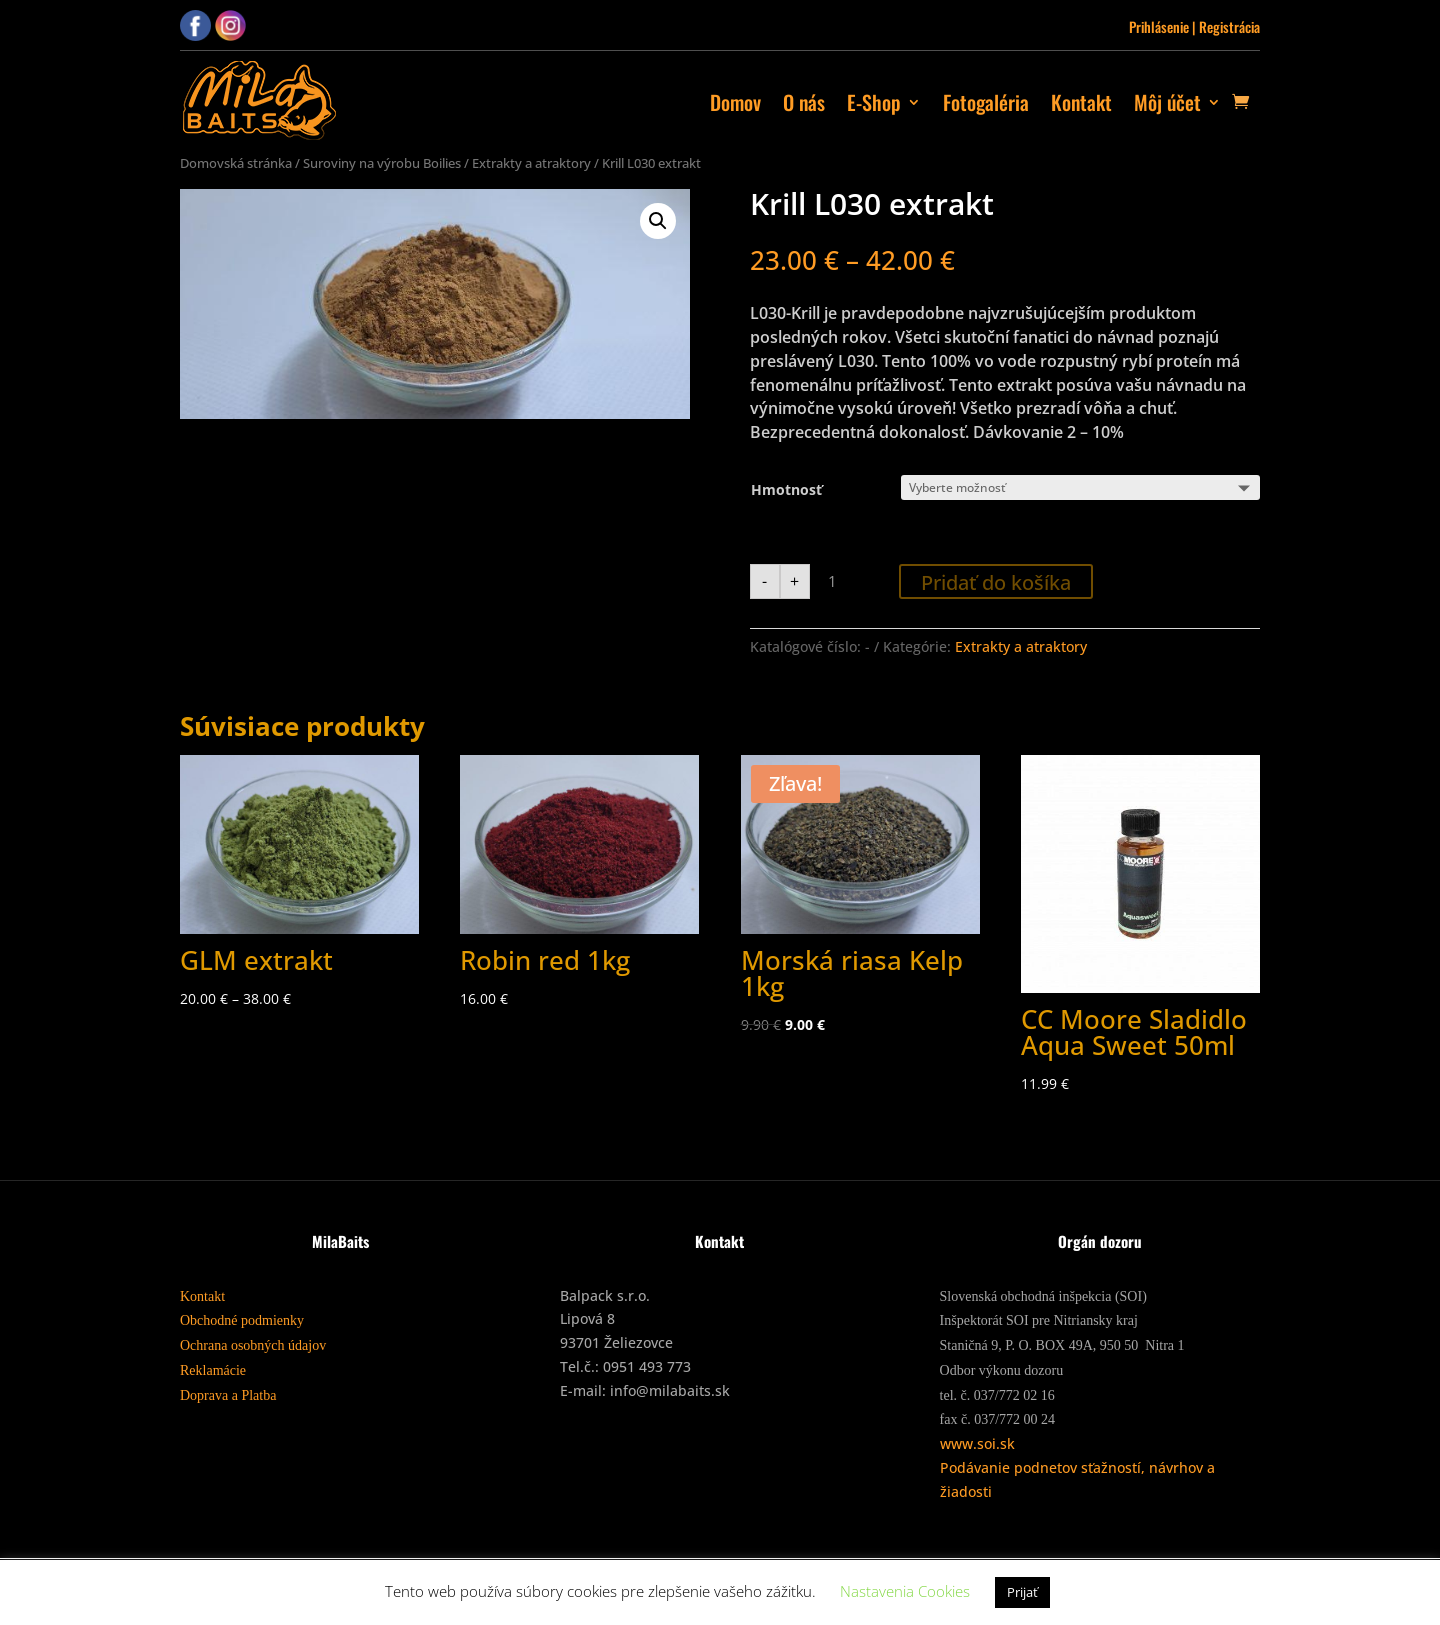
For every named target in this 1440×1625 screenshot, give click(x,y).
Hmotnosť (786, 489)
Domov (735, 102)
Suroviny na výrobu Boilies (382, 163)
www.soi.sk (977, 1443)
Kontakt (1081, 102)
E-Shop (874, 102)
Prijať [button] (1022, 1592)
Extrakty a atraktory (531, 163)
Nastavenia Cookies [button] (905, 1591)
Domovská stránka (236, 163)
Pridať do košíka (996, 582)
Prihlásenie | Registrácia (1194, 26)
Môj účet (1167, 102)
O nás (804, 102)
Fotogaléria (986, 102)
